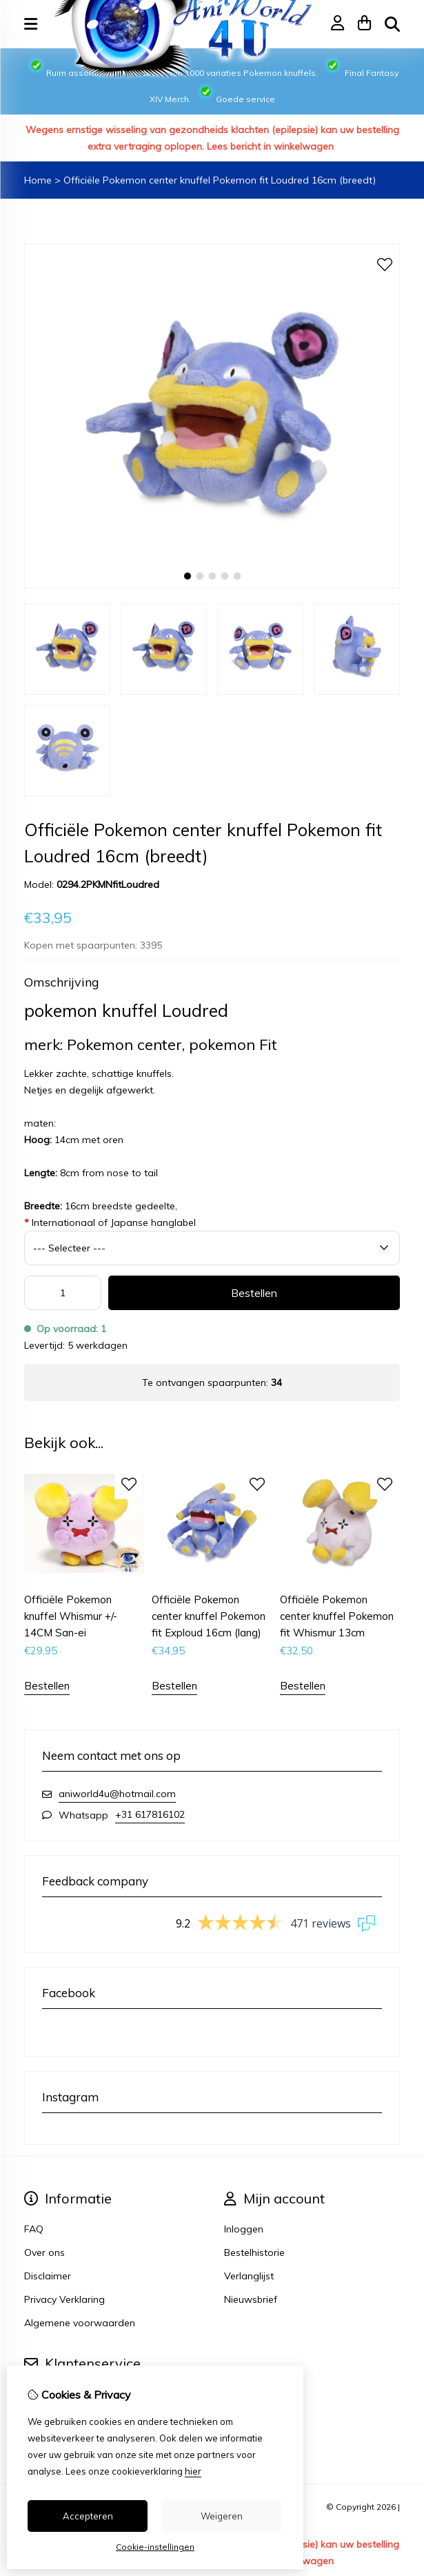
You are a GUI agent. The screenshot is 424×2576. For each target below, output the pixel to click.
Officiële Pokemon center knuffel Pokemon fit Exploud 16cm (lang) (208, 1616)
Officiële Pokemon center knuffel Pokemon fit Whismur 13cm (337, 1616)
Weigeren (222, 2515)
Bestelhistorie (254, 2252)
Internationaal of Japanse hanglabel (110, 1222)
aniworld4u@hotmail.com (117, 1793)
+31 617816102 (150, 1814)
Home (38, 180)
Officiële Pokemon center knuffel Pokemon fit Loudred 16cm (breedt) (219, 180)
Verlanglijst (249, 2276)
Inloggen (243, 2229)
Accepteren (88, 2515)
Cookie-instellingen (155, 2547)
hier (193, 2471)
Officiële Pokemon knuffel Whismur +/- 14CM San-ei (70, 1616)
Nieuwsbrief (250, 2299)
